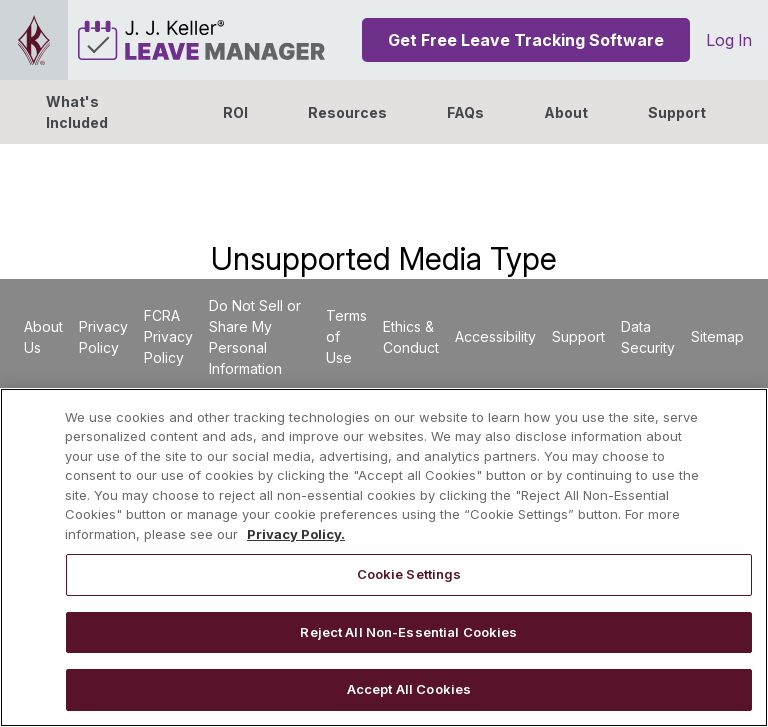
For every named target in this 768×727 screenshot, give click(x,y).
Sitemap (717, 336)
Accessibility (495, 336)
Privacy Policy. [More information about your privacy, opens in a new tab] (296, 534)
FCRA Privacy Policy (168, 336)
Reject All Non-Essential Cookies (408, 632)
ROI (235, 112)
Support (677, 112)
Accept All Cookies (409, 689)
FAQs (465, 112)
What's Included (77, 112)
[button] (566, 112)
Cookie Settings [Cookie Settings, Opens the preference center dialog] (409, 574)
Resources (347, 112)
